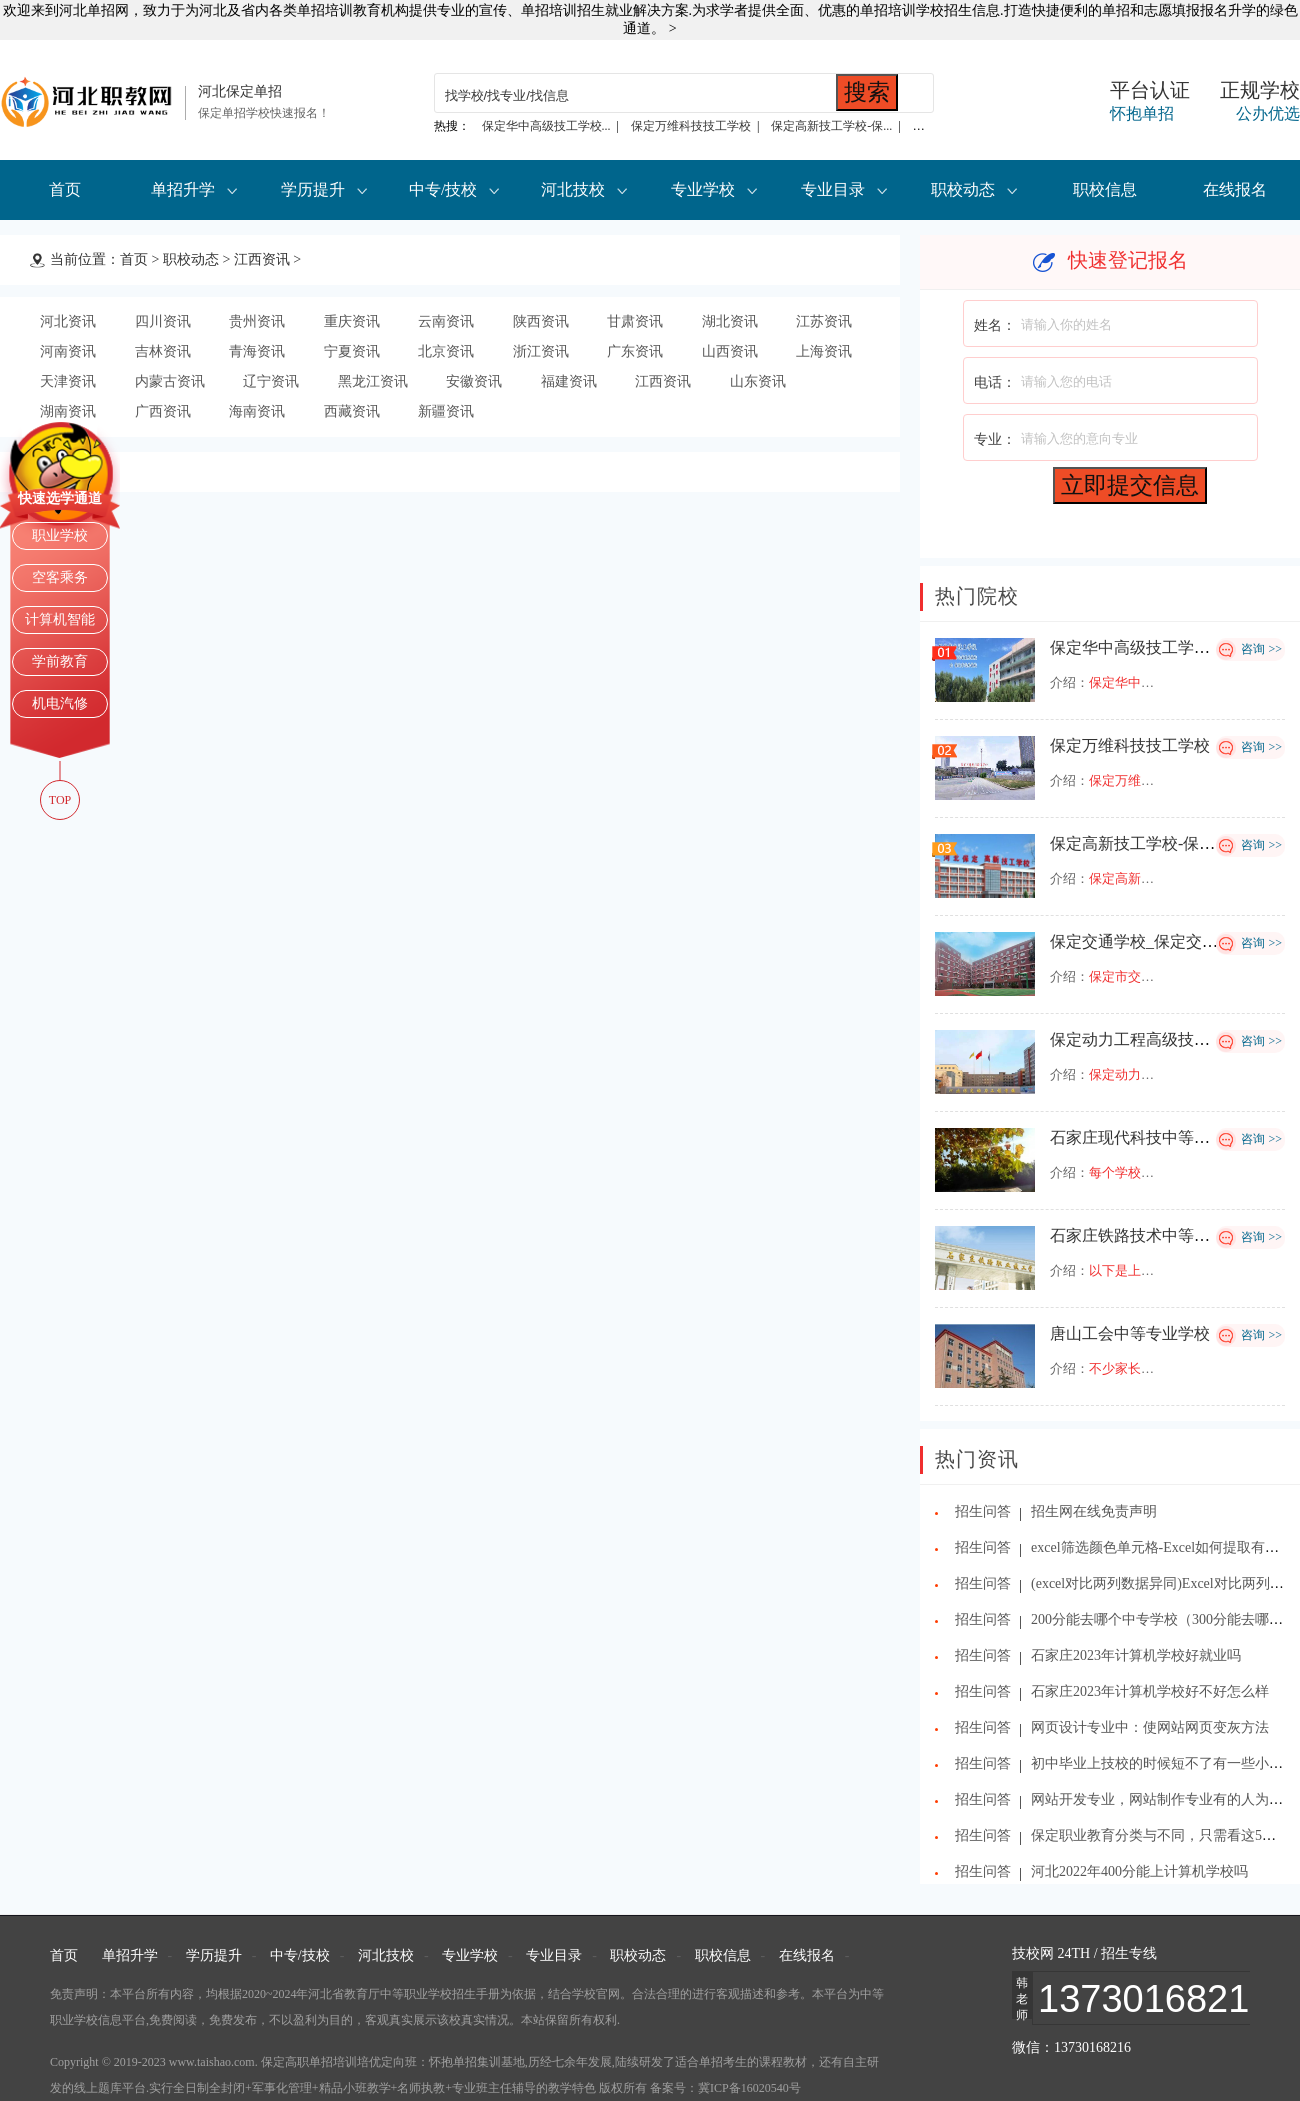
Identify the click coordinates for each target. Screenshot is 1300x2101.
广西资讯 (163, 411)
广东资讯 (635, 351)
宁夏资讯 (352, 351)
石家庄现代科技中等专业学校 (1154, 1137)
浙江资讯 (541, 351)
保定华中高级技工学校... (546, 126)
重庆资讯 (352, 321)
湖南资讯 (68, 411)
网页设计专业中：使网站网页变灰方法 (1150, 1727)
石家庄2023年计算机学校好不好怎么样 (1150, 1691)
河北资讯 (68, 321)
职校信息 (1105, 189)
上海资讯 (824, 351)
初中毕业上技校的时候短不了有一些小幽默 (1164, 1763)
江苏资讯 (824, 321)
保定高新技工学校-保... (831, 126)
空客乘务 (60, 577)
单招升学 (183, 189)
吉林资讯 (163, 351)
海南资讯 (257, 411)
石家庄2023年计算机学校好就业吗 (1136, 1655)
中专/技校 (443, 189)
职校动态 (963, 189)
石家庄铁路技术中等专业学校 (1154, 1235)
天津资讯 (68, 381)
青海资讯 (257, 351)
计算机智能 (60, 619)
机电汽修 (60, 703)
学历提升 (313, 189)
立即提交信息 (1130, 485)
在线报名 (1235, 189)
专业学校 (703, 189)
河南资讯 (68, 351)
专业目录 (833, 189)
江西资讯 (262, 259)
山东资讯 (758, 381)
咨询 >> (1261, 649)
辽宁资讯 (271, 381)
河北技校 (573, 189)
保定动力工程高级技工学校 (1146, 1039)
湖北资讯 (730, 321)
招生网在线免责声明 (1094, 1511)
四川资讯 (163, 321)
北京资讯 (446, 351)
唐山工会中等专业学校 (1130, 1333)
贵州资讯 (257, 321)
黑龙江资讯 (373, 381)
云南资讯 (446, 321)
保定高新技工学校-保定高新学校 (1164, 843)
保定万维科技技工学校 (691, 126)
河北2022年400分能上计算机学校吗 (1139, 1871)
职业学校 (60, 535)
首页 (65, 189)
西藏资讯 (352, 411)
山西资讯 (730, 351)
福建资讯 (569, 381)
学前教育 (60, 661)
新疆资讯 (446, 411)
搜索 (867, 92)
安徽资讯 (474, 381)
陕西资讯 (541, 321)
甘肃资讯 (635, 321)
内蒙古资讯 (170, 381)
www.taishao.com (212, 2062)
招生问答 (983, 1511)
